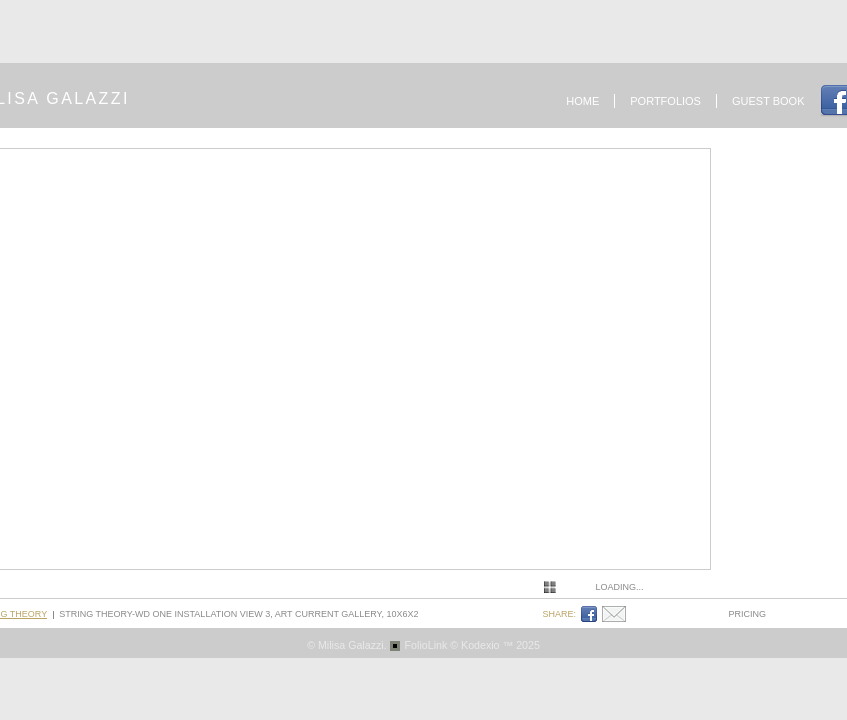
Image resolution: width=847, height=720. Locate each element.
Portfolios (665, 101)
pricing (748, 614)
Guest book (768, 101)
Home (582, 101)
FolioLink (426, 645)
